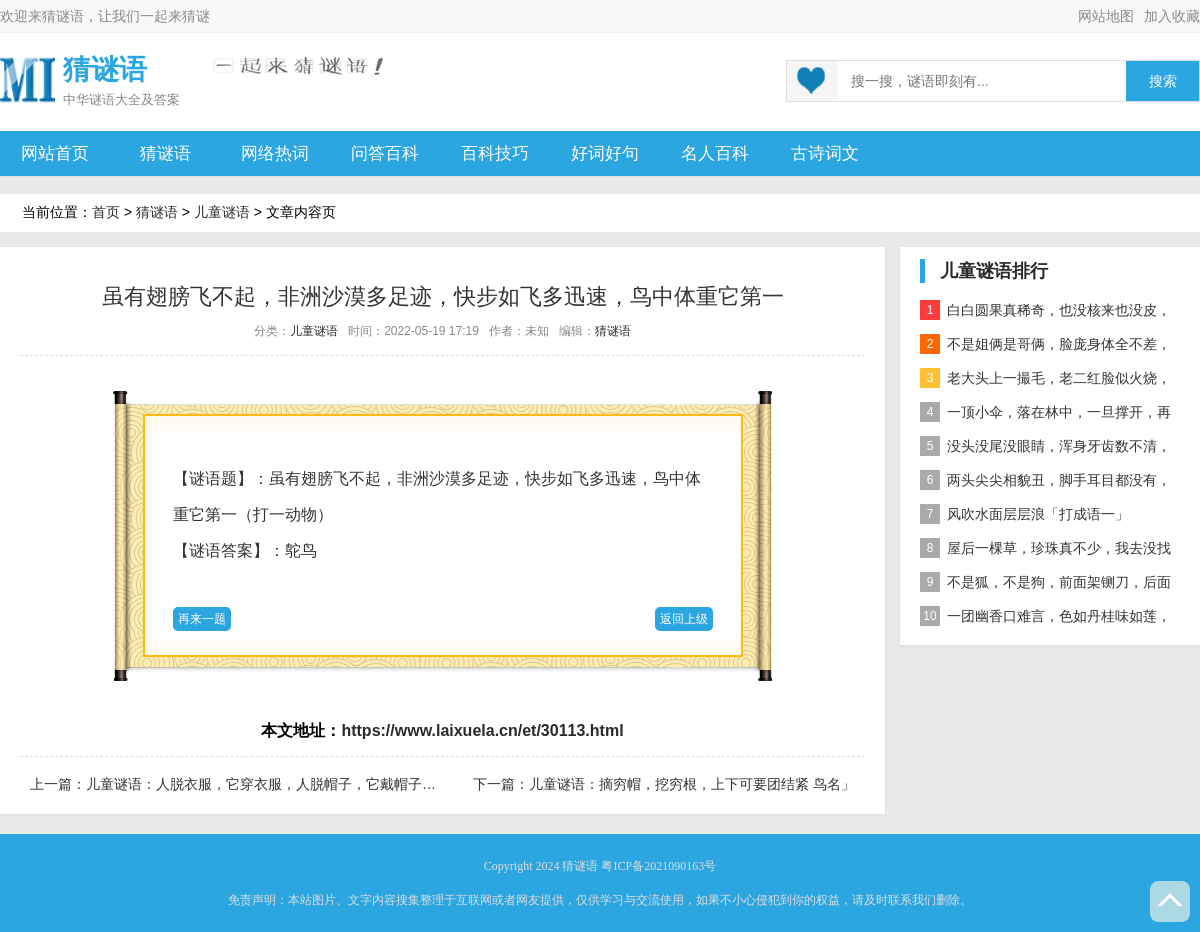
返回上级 (684, 619)
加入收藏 (1172, 16)
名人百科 (715, 153)
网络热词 (275, 153)
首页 (106, 212)
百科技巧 (495, 153)
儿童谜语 (222, 212)
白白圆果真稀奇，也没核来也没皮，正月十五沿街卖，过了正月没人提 (1045, 313)
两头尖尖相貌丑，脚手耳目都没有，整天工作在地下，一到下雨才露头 (1045, 483)
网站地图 (1106, 16)
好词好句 (605, 153)
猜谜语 (63, 16)
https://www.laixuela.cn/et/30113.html (482, 730)
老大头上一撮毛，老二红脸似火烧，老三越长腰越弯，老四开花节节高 (1045, 381)
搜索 (1163, 81)
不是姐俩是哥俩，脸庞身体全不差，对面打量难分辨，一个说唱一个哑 (1045, 347)
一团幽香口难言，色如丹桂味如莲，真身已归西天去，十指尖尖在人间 (1045, 619)
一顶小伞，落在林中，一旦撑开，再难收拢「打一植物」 (1045, 415)
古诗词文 (825, 153)
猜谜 (196, 16)
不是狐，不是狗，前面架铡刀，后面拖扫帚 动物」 (1045, 585)
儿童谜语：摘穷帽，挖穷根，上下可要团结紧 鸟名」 (692, 784)
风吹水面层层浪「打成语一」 (1024, 514)
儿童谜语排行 (994, 271)
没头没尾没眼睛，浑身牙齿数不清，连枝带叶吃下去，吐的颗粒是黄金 (1045, 449)
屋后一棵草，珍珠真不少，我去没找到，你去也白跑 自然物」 (1045, 551)
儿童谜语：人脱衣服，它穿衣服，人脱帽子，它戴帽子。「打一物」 (296, 784)
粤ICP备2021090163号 (658, 866)
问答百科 (385, 153)
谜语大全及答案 (134, 99)
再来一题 (202, 619)
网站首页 (55, 153)
